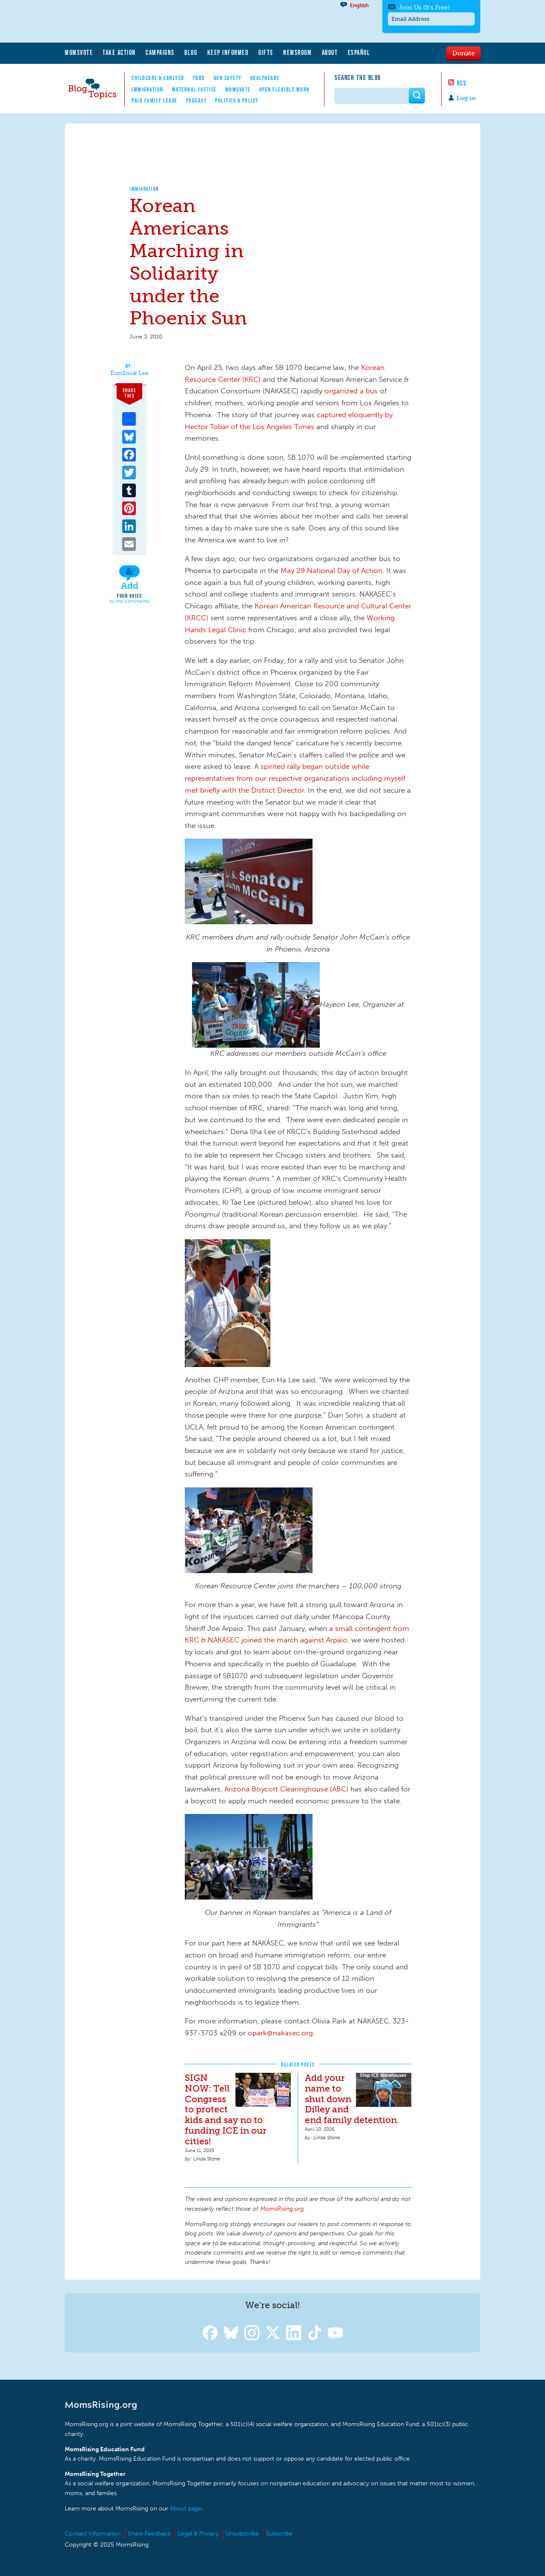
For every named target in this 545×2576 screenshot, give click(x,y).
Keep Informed (228, 52)
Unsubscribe (242, 2533)
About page (185, 2508)
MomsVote (79, 52)
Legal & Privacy (198, 2533)
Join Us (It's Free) (424, 7)
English (359, 5)
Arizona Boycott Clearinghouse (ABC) (286, 1789)
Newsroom (297, 52)
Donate (463, 53)
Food (199, 78)
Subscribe (279, 2533)
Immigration (148, 89)
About (330, 52)
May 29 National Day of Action (331, 570)
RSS (462, 83)
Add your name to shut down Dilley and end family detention (351, 2099)
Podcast (196, 100)
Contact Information (92, 2533)
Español (359, 52)
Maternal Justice (194, 89)
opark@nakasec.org (280, 2033)
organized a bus (351, 391)
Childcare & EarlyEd (158, 78)
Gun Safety (228, 78)
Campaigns (160, 52)
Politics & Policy (237, 100)
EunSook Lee (129, 373)
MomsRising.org (148, 21)
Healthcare (265, 78)
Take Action (119, 52)
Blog (190, 52)
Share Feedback (149, 2533)
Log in (466, 98)
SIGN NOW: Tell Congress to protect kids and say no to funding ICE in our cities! (226, 2109)
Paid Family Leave (155, 100)
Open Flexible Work (284, 89)
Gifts (265, 52)
